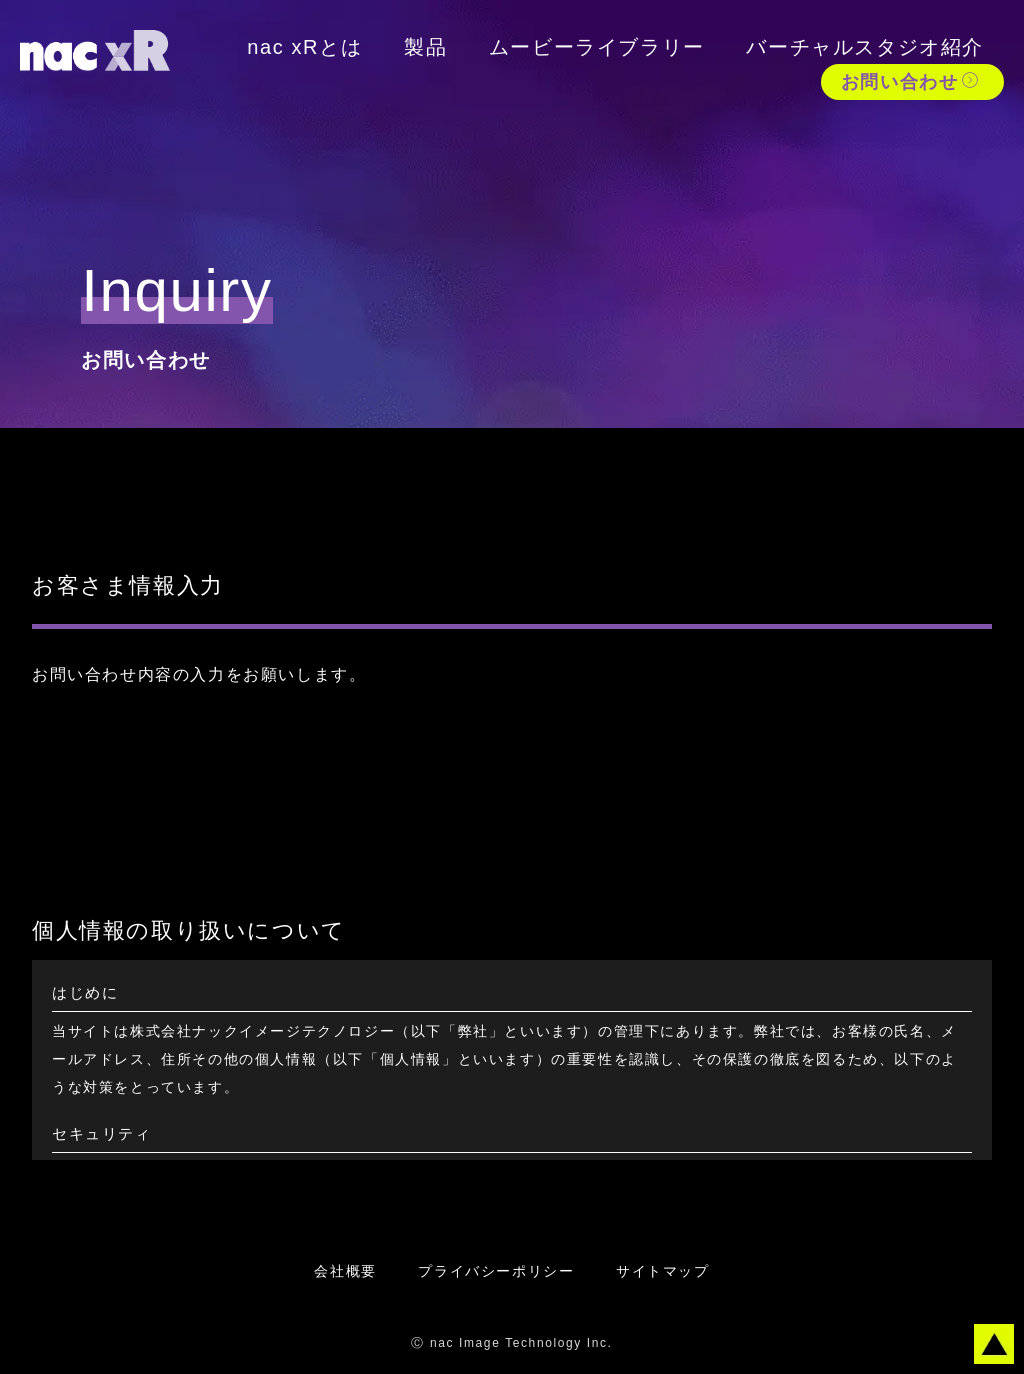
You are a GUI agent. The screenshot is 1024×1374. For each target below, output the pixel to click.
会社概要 (345, 1271)
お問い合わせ (911, 81)
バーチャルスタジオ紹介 (865, 47)
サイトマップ (663, 1271)
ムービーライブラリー (597, 47)
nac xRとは (304, 47)
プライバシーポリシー (496, 1271)
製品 (425, 47)
